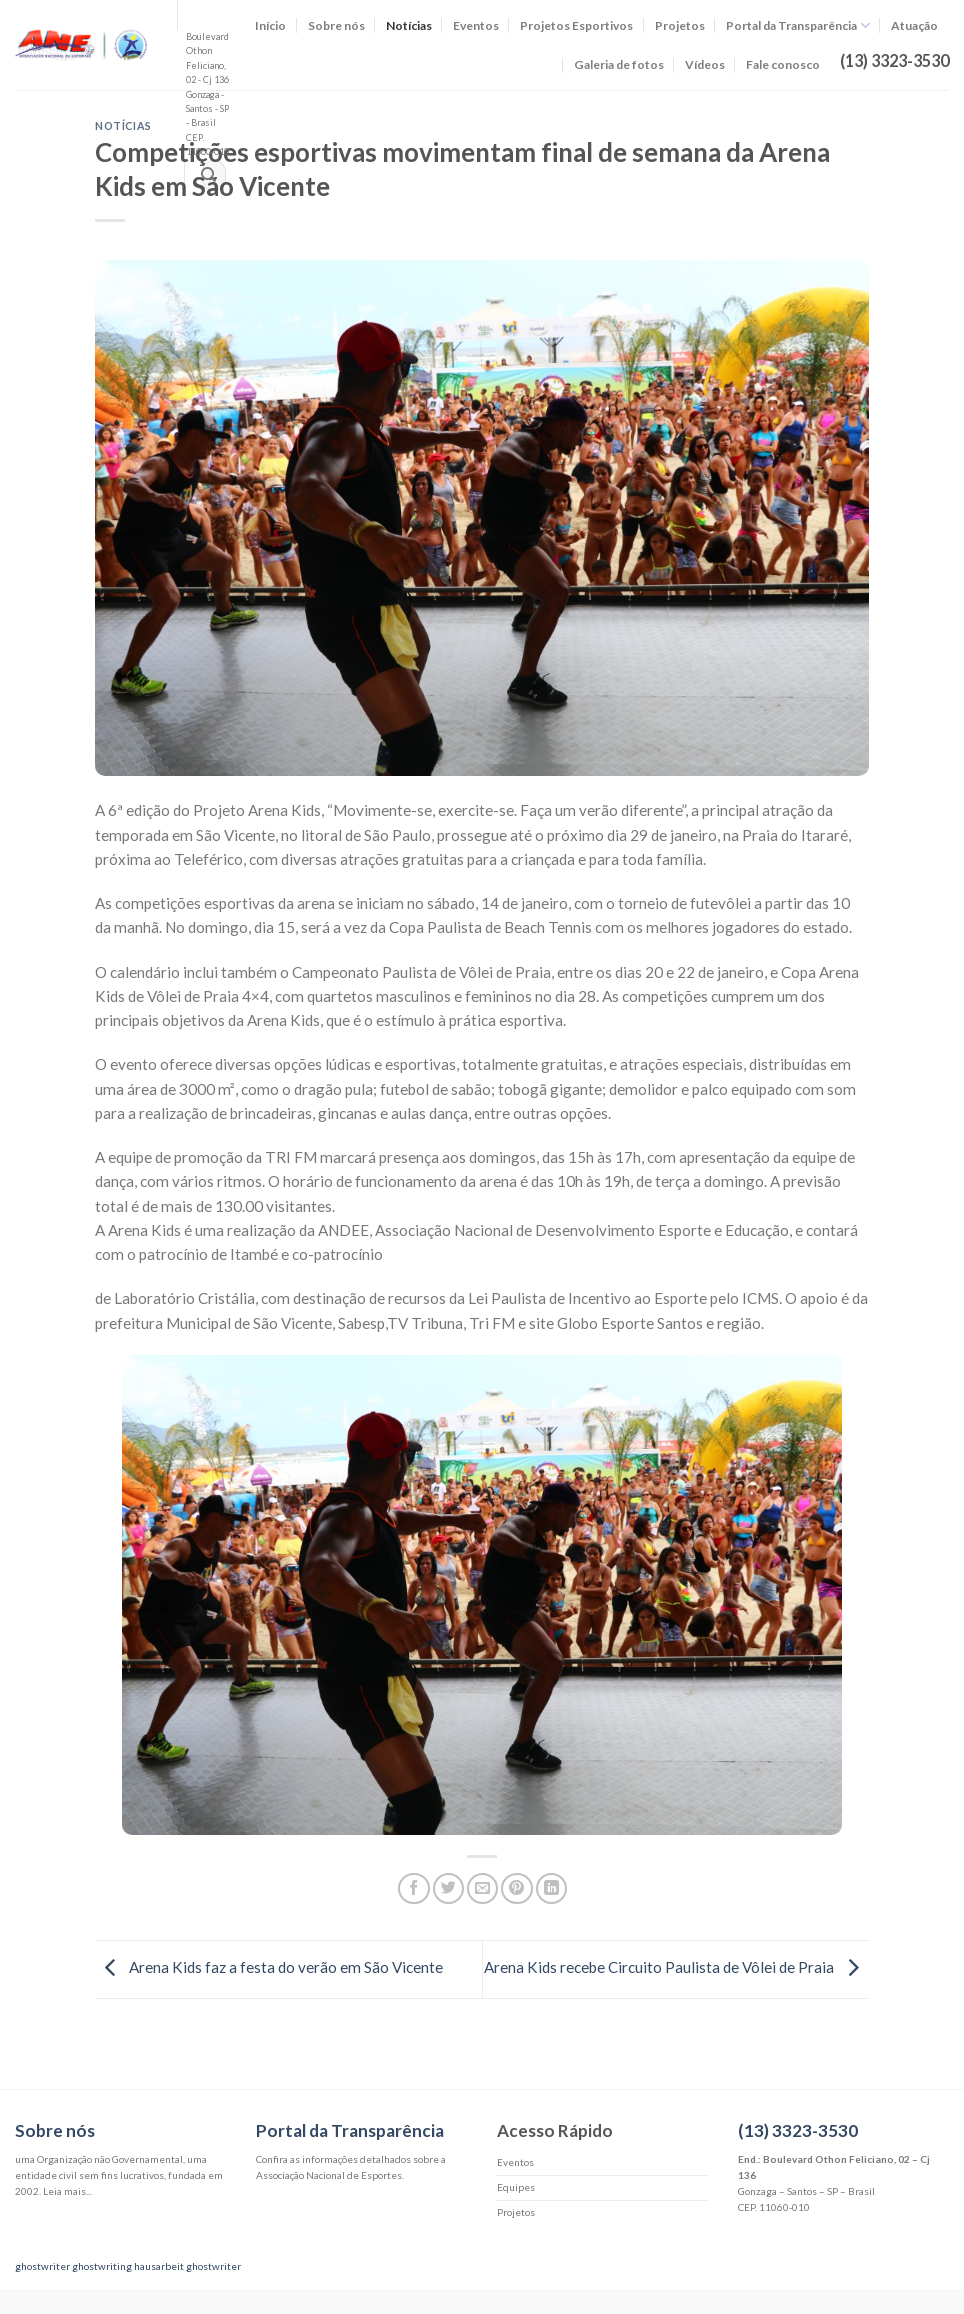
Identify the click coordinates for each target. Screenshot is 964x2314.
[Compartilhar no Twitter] (448, 1888)
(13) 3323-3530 (798, 2130)
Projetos (680, 25)
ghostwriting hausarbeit (128, 2266)
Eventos (476, 25)
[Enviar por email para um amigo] (482, 1888)
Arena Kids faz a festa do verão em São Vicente (269, 1967)
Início (270, 25)
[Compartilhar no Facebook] (413, 1888)
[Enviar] (208, 176)
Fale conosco (783, 64)
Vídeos (705, 64)
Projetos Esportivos (576, 25)
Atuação (914, 25)
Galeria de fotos (619, 64)
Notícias (409, 25)
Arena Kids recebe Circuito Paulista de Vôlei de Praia (676, 1967)
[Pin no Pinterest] (516, 1888)
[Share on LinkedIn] (551, 1888)
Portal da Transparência (798, 25)
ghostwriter (42, 2266)
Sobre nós (336, 25)
